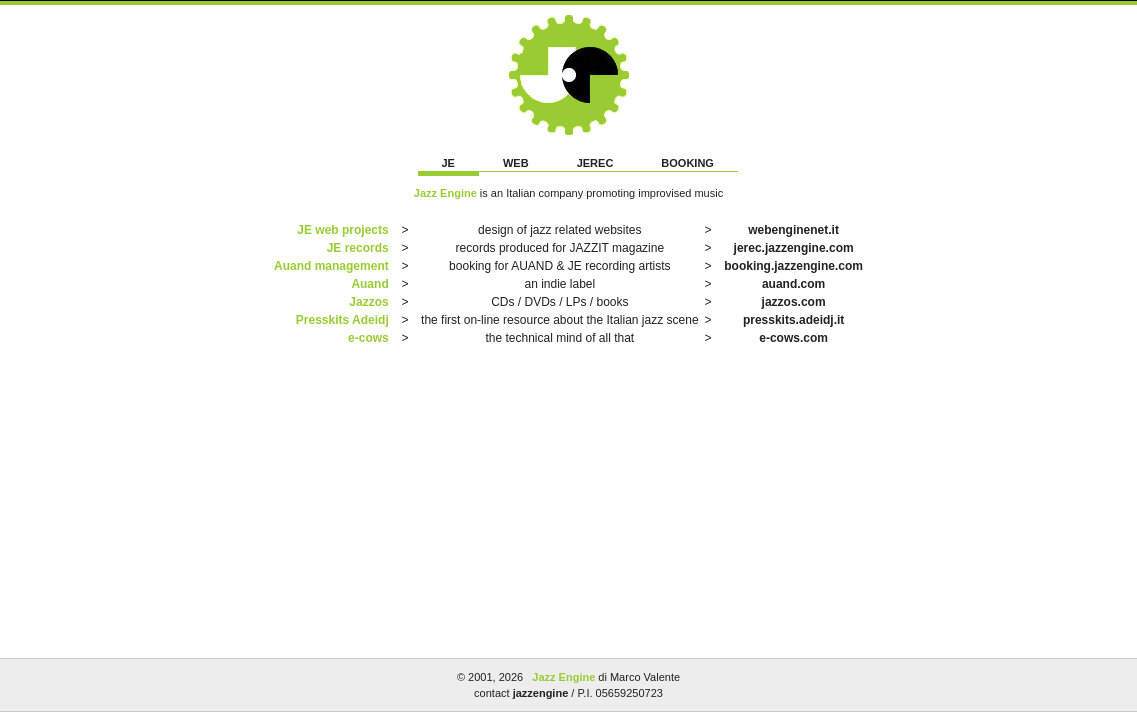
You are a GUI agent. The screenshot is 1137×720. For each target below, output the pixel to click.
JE (448, 163)
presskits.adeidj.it (793, 320)
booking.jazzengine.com (793, 266)
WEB (516, 163)
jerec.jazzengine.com (794, 248)
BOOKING (687, 163)
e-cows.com (793, 338)
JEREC (595, 163)
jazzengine (541, 693)
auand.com (793, 284)
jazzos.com (794, 302)
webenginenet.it (793, 230)
